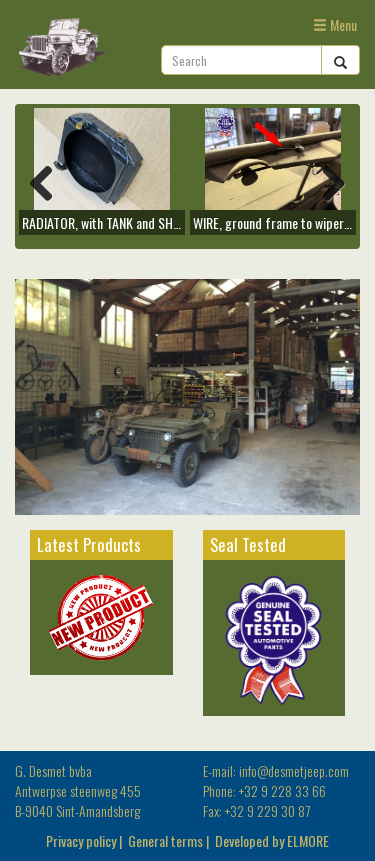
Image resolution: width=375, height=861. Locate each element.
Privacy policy (81, 840)
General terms (165, 840)
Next (326, 182)
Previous (49, 182)
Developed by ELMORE (272, 840)
